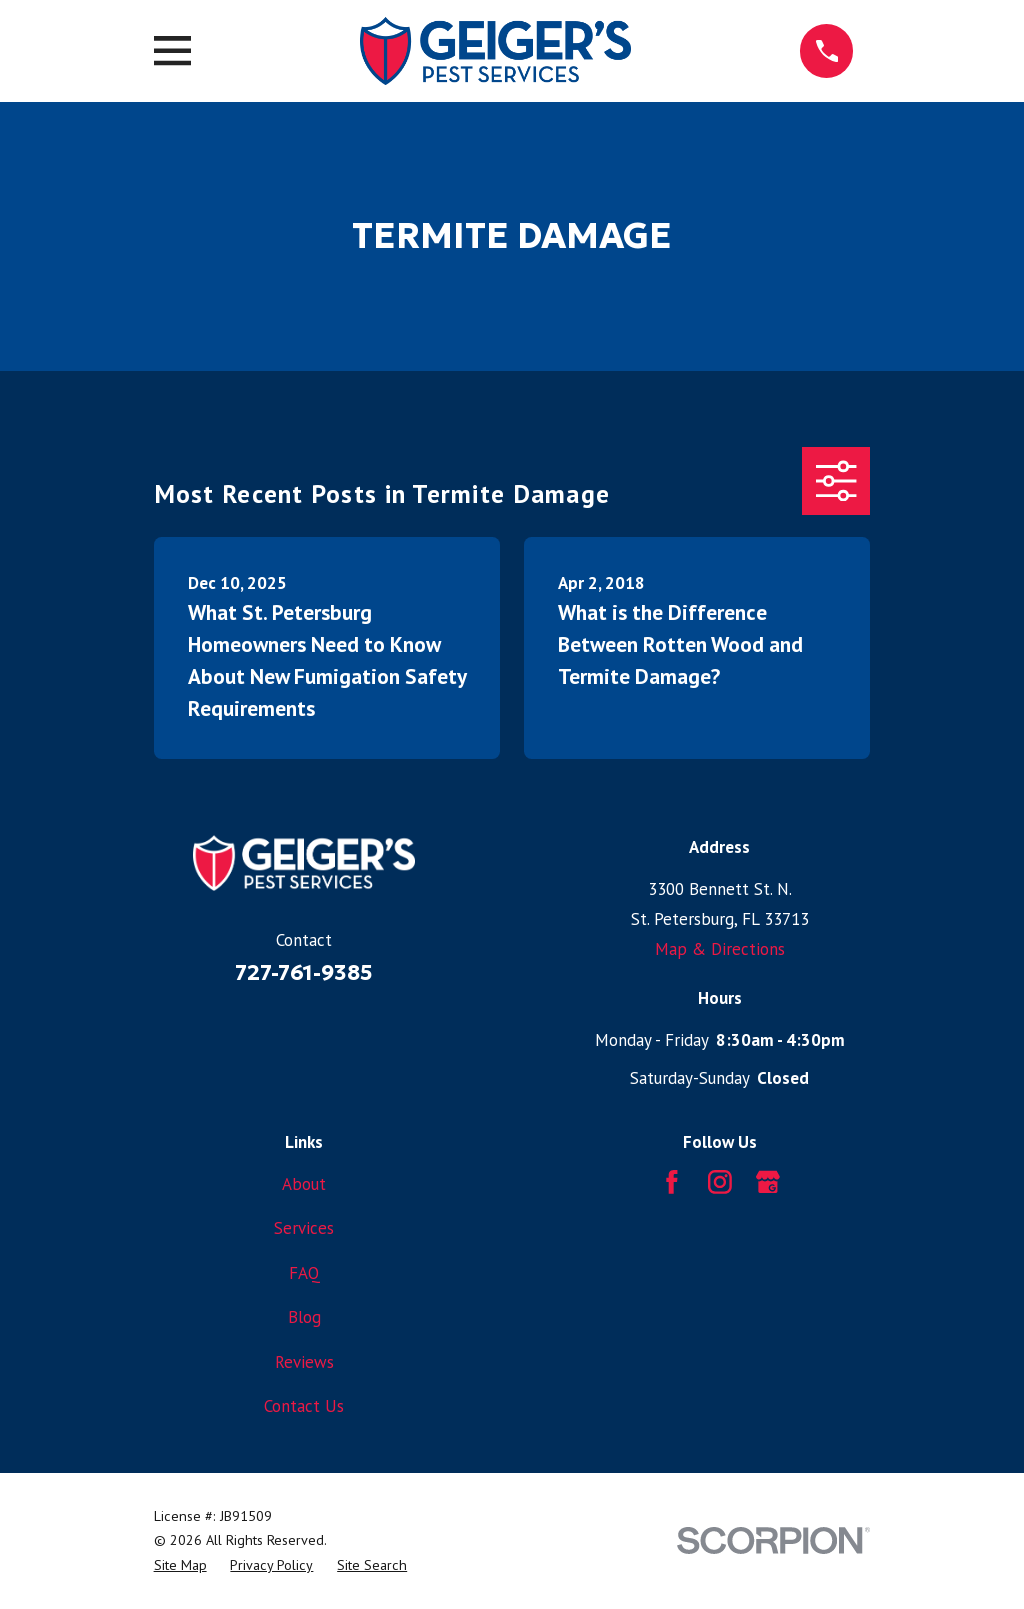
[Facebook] (672, 1182)
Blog (304, 1317)
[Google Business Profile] (768, 1182)
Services (304, 1228)
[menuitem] (180, 1565)
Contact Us (304, 1406)
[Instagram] (720, 1182)
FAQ (304, 1273)
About (304, 1184)
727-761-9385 (304, 972)
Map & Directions (720, 949)
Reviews (304, 1362)
